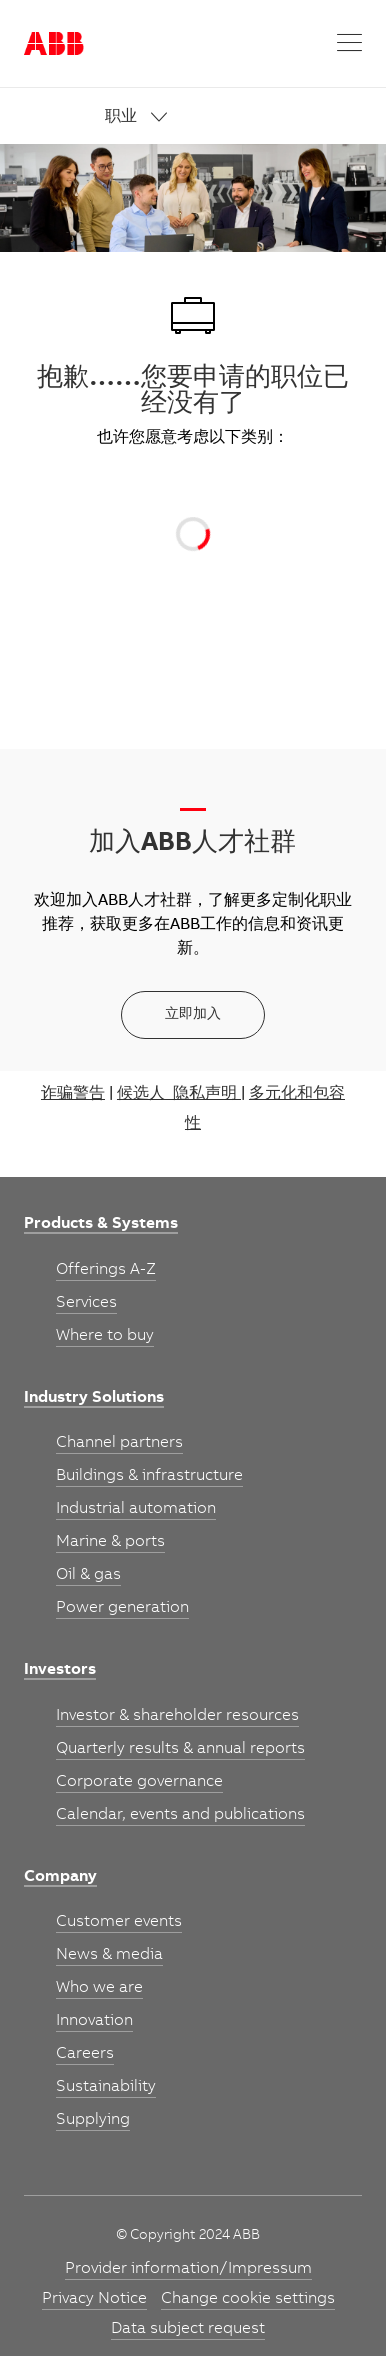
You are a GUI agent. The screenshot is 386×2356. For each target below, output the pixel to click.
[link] (234, 117)
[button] (349, 43)
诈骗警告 (73, 1094)
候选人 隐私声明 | (181, 1094)
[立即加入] (193, 1015)
